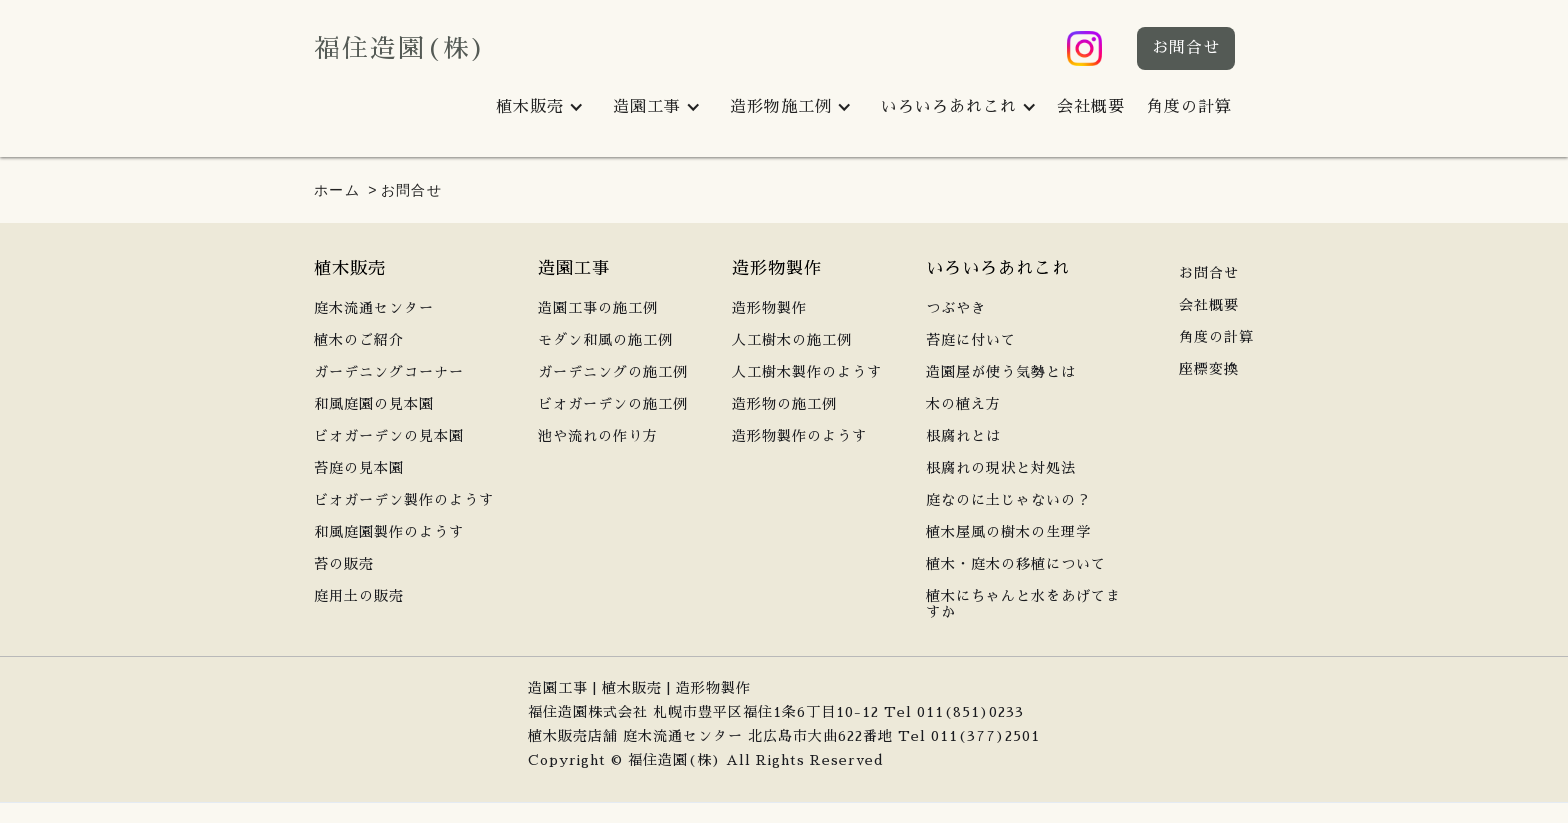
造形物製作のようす (799, 436)
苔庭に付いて (971, 340)
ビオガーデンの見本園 (389, 436)
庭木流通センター (374, 308)
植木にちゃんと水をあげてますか (1023, 604)
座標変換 (1209, 369)
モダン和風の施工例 (605, 340)
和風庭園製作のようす (389, 532)
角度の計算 (1189, 107)
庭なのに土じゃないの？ (1008, 500)
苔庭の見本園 (359, 468)
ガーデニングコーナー (389, 372)
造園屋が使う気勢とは (1001, 372)
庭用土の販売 (359, 596)
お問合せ (1186, 48)
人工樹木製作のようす (807, 372)
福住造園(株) (401, 48)
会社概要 (1091, 107)
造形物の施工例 (784, 404)
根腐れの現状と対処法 (1001, 468)
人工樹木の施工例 (792, 340)
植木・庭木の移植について (1016, 564)
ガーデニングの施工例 (613, 372)
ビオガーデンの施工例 (613, 404)
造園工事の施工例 (598, 308)
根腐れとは (963, 436)
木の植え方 (963, 404)
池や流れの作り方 (598, 436)
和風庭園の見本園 (374, 404)
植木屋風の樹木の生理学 (1008, 532)
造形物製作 (769, 308)
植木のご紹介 (359, 340)
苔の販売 (344, 564)
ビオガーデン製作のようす (404, 500)
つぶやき (956, 308)
